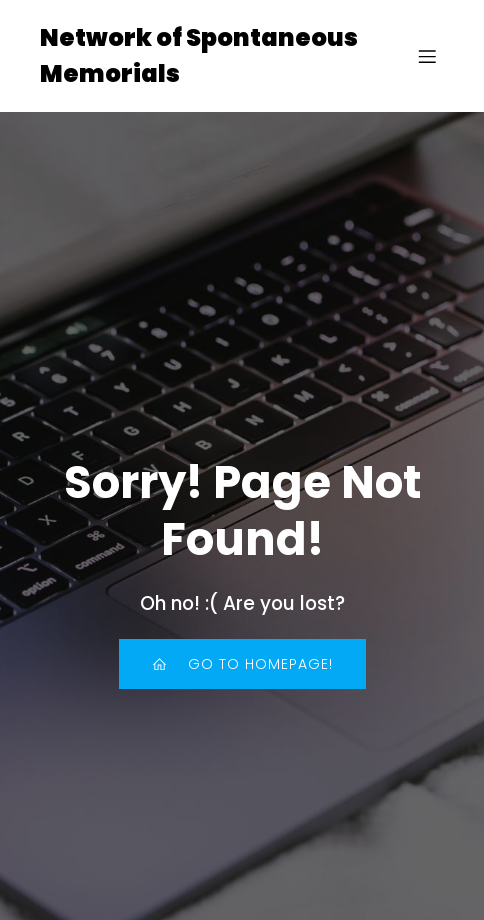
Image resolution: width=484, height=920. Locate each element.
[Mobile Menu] (427, 56)
